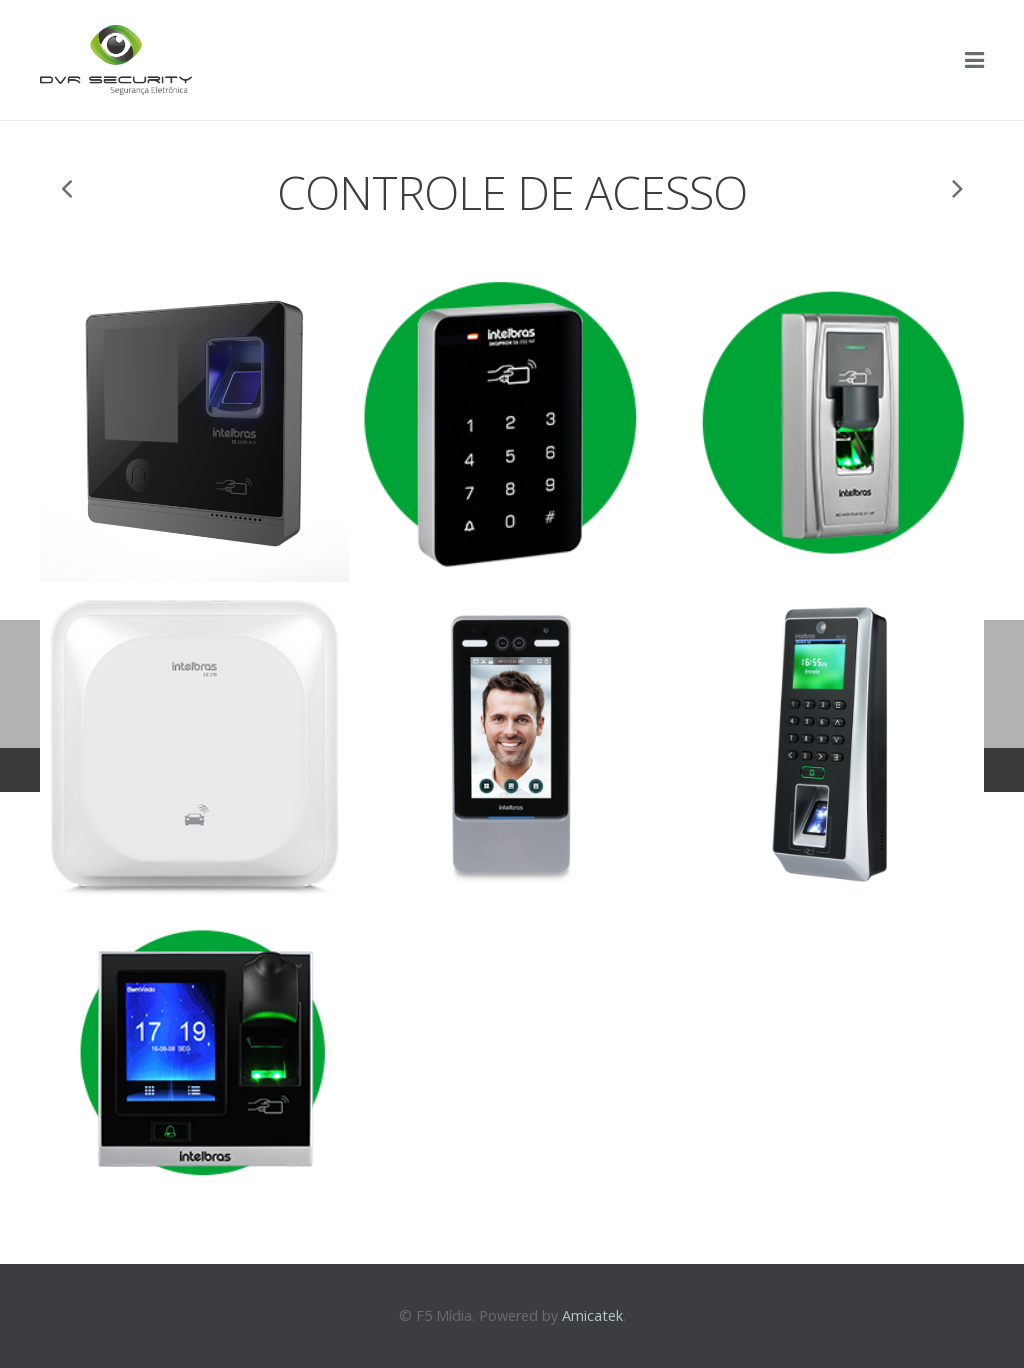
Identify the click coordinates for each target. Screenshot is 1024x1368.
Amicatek (592, 1315)
